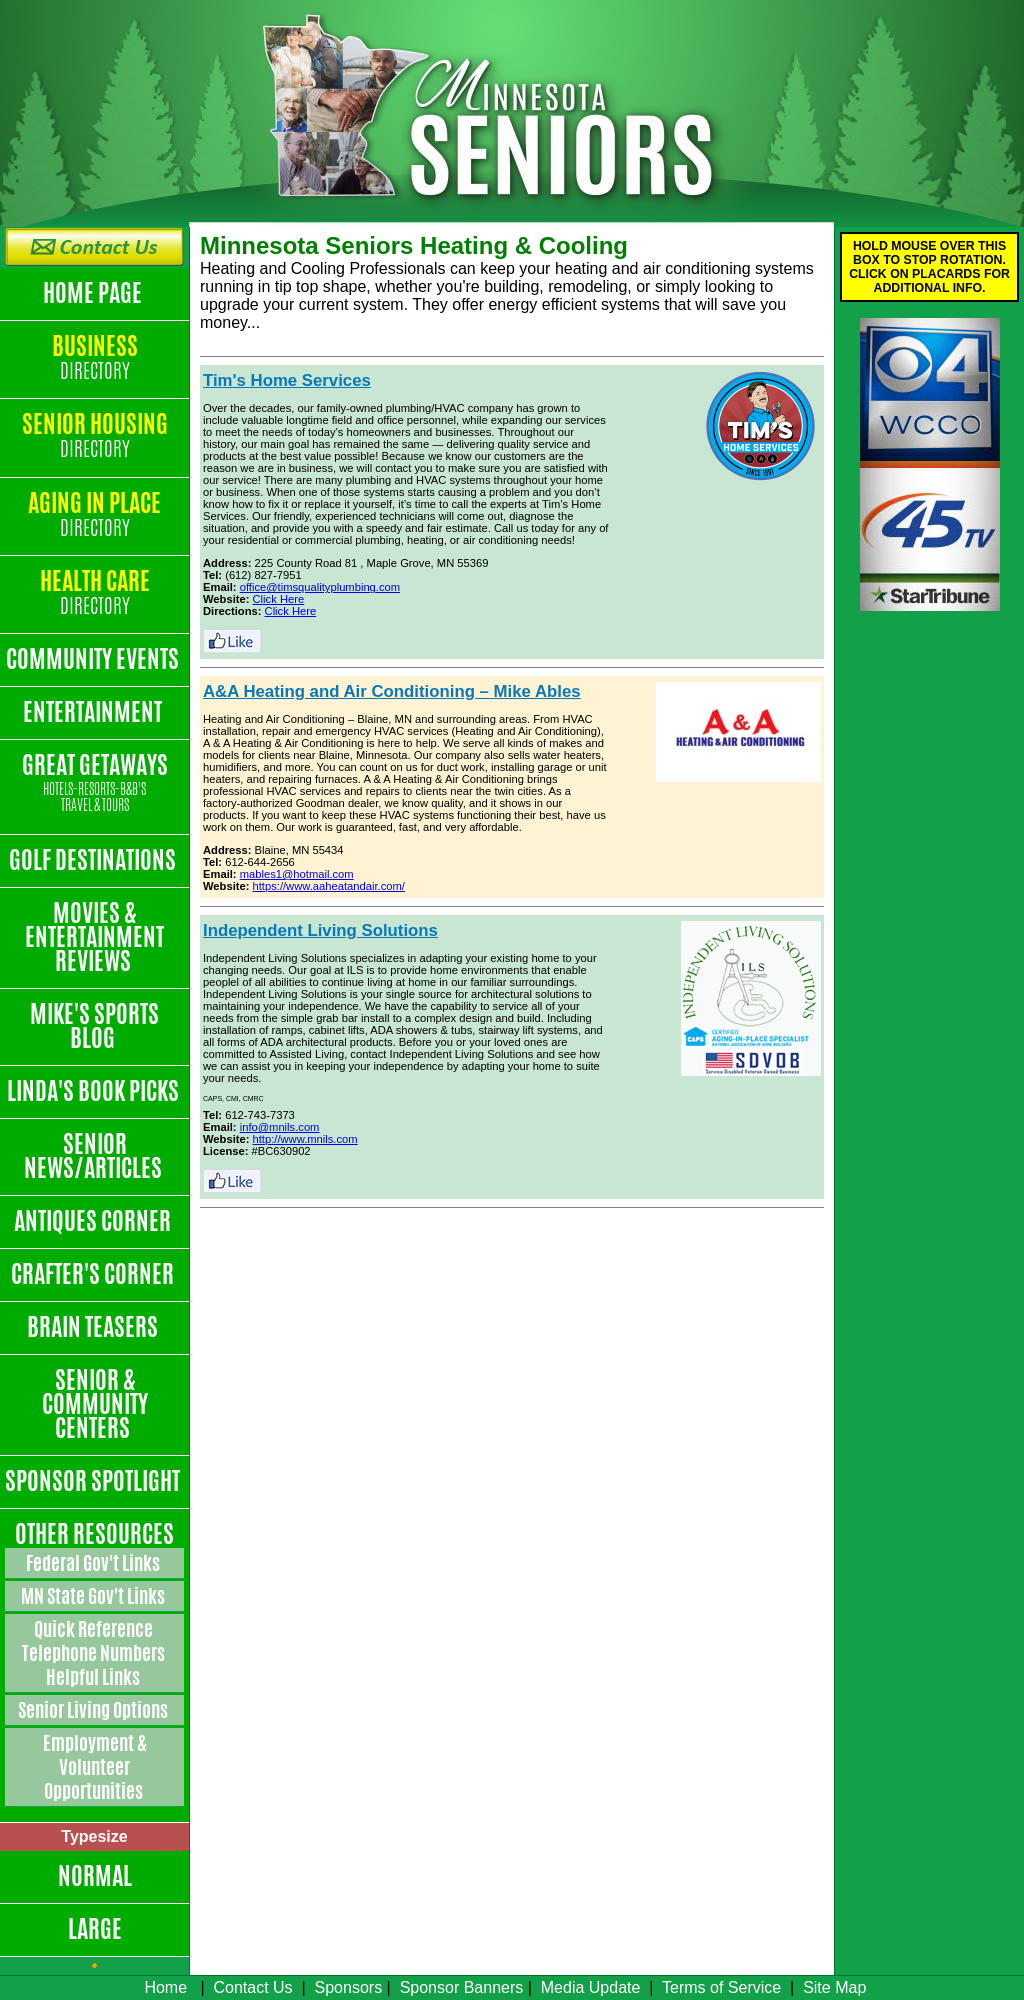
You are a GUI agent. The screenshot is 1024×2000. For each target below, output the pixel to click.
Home (165, 1987)
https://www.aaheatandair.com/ (329, 886)
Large (95, 1929)
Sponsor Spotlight (94, 1481)
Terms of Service (721, 1987)
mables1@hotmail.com (297, 874)
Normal (95, 1876)
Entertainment (94, 712)
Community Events (94, 659)
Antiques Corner (94, 1221)
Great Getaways (94, 783)
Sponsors (349, 1987)
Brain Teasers (94, 1327)
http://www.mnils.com (305, 1139)
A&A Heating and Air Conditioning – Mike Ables (392, 691)
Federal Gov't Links (94, 1563)
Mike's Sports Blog (94, 1026)
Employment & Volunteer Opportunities (95, 1767)
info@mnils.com (280, 1127)
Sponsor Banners (462, 1987)
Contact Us (252, 1987)
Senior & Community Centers (95, 1404)
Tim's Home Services (287, 380)
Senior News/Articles (95, 1156)
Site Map (834, 1987)
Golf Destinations (94, 860)
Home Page (94, 293)
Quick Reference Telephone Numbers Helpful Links (95, 1653)
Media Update (591, 1987)
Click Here (279, 599)
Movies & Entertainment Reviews (94, 937)
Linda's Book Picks (95, 1091)
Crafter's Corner (94, 1274)
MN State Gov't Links (94, 1596)
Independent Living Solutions (320, 930)
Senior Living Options (94, 1710)
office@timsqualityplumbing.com (320, 587)
